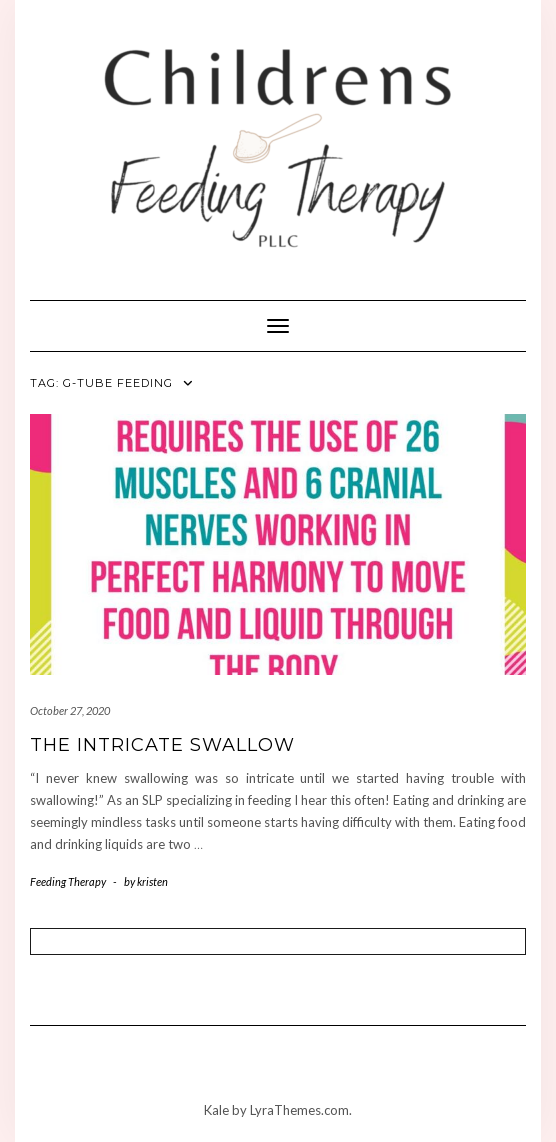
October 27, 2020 (70, 710)
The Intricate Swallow (162, 745)
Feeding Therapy (68, 881)
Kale (216, 1110)
